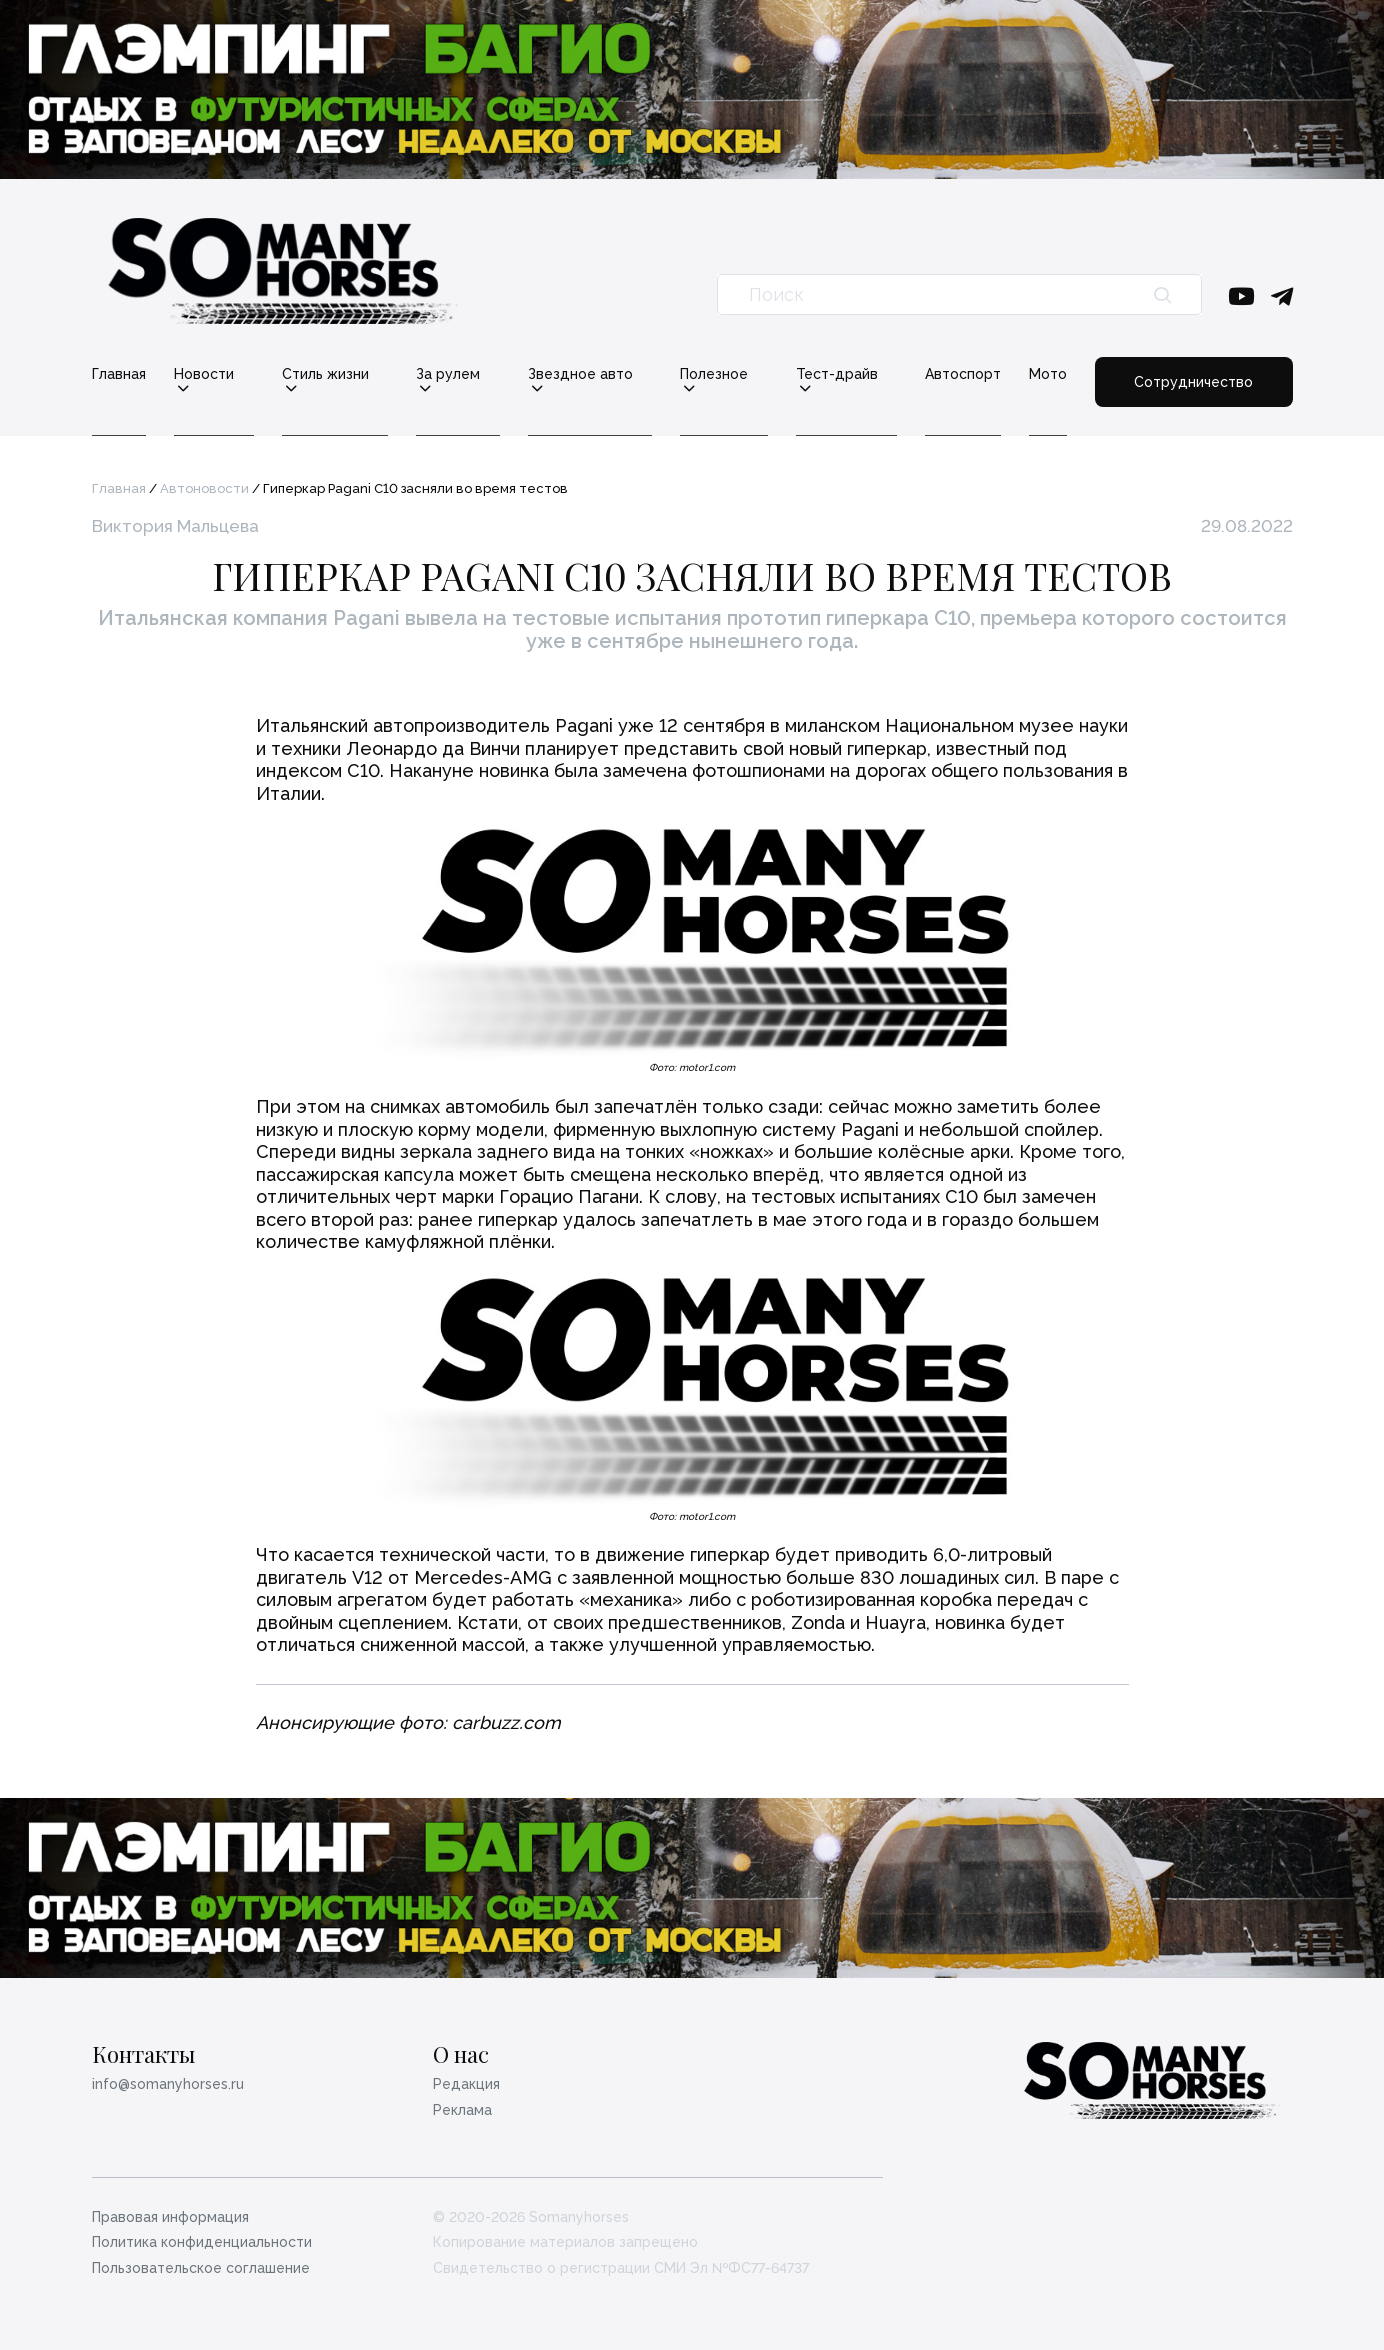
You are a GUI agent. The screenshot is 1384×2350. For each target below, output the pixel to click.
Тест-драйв (837, 374)
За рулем (448, 374)
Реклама (462, 2110)
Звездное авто (580, 374)
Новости (204, 374)
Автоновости (204, 488)
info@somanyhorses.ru (168, 2084)
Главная (119, 374)
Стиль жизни (325, 374)
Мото (1048, 374)
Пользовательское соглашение (201, 2268)
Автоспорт (963, 374)
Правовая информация (170, 2217)
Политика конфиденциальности (202, 2242)
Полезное (714, 374)
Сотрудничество (1193, 382)
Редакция (466, 2084)
